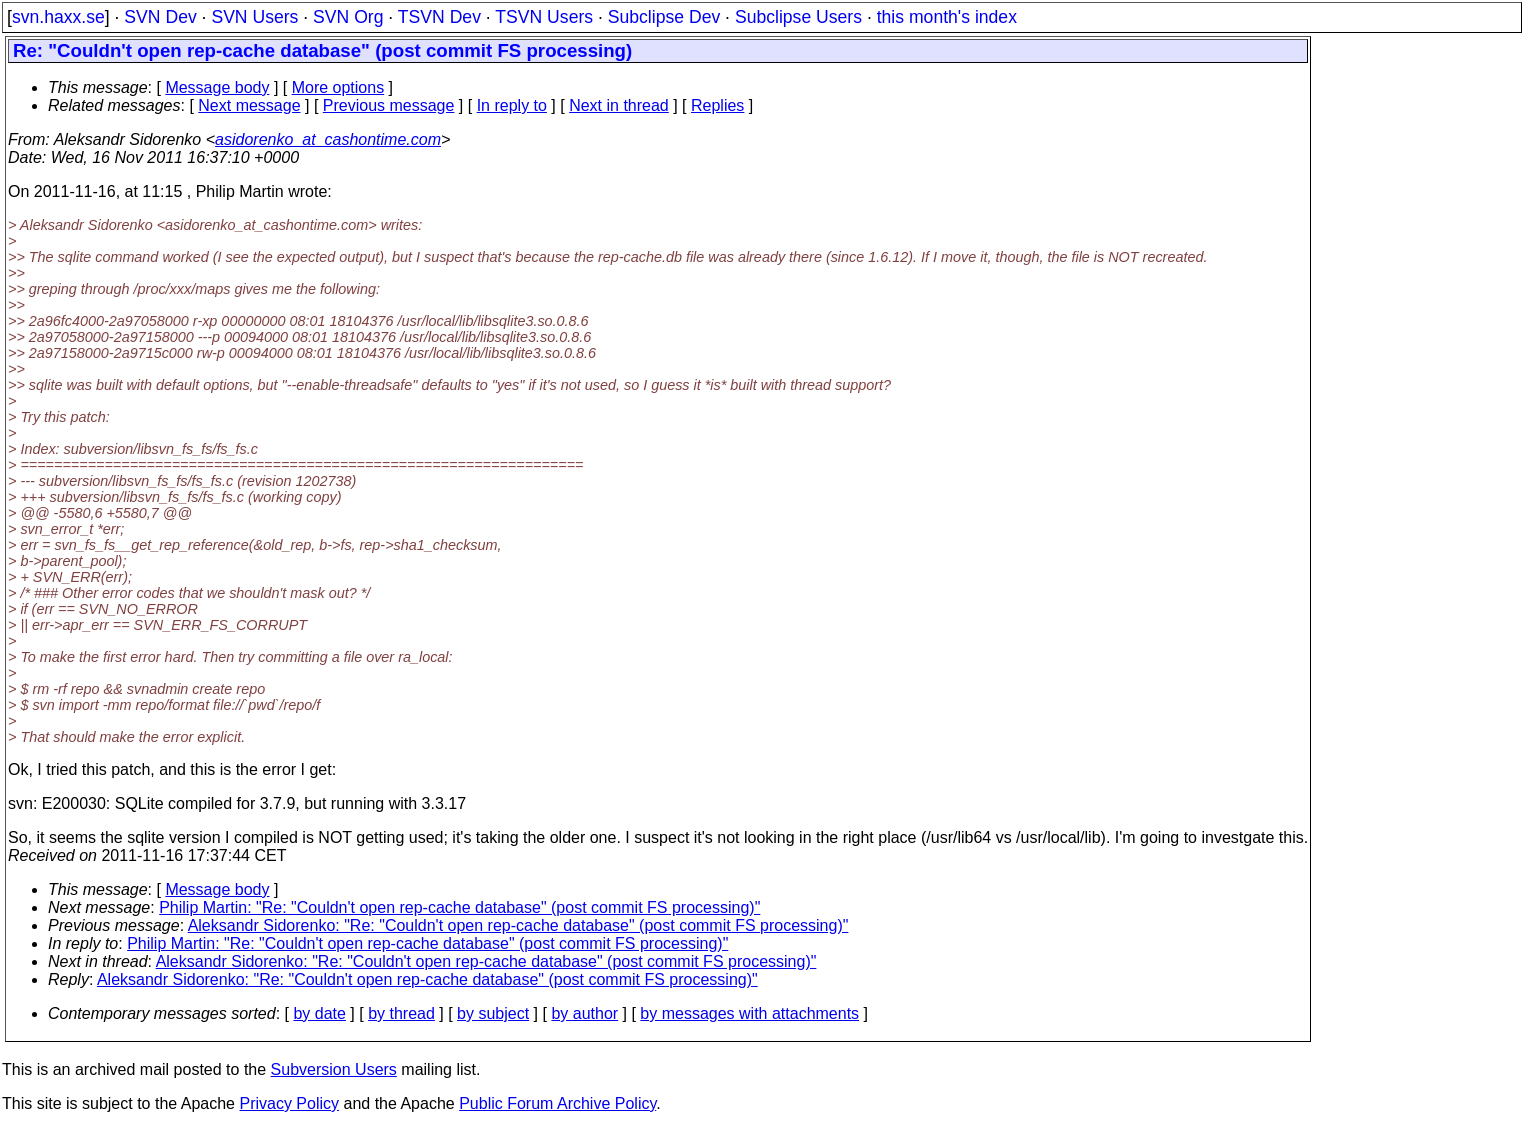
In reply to (512, 105)
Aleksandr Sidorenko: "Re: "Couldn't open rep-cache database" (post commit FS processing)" (518, 925)
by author (584, 1013)
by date (319, 1013)
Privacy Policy (289, 1103)
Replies (717, 105)
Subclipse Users (798, 17)
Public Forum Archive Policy (557, 1103)
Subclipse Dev (664, 17)
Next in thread (619, 105)
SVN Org (348, 17)
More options (338, 87)
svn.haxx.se (58, 17)
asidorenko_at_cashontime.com (328, 139)
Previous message (389, 105)
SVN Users (254, 17)
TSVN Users (544, 17)
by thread (401, 1013)
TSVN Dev (439, 17)
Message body (217, 87)
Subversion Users (334, 1069)
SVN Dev (160, 17)
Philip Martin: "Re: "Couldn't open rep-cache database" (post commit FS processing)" (459, 907)
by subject (493, 1013)
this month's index (947, 17)
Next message (249, 105)
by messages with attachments (749, 1013)
